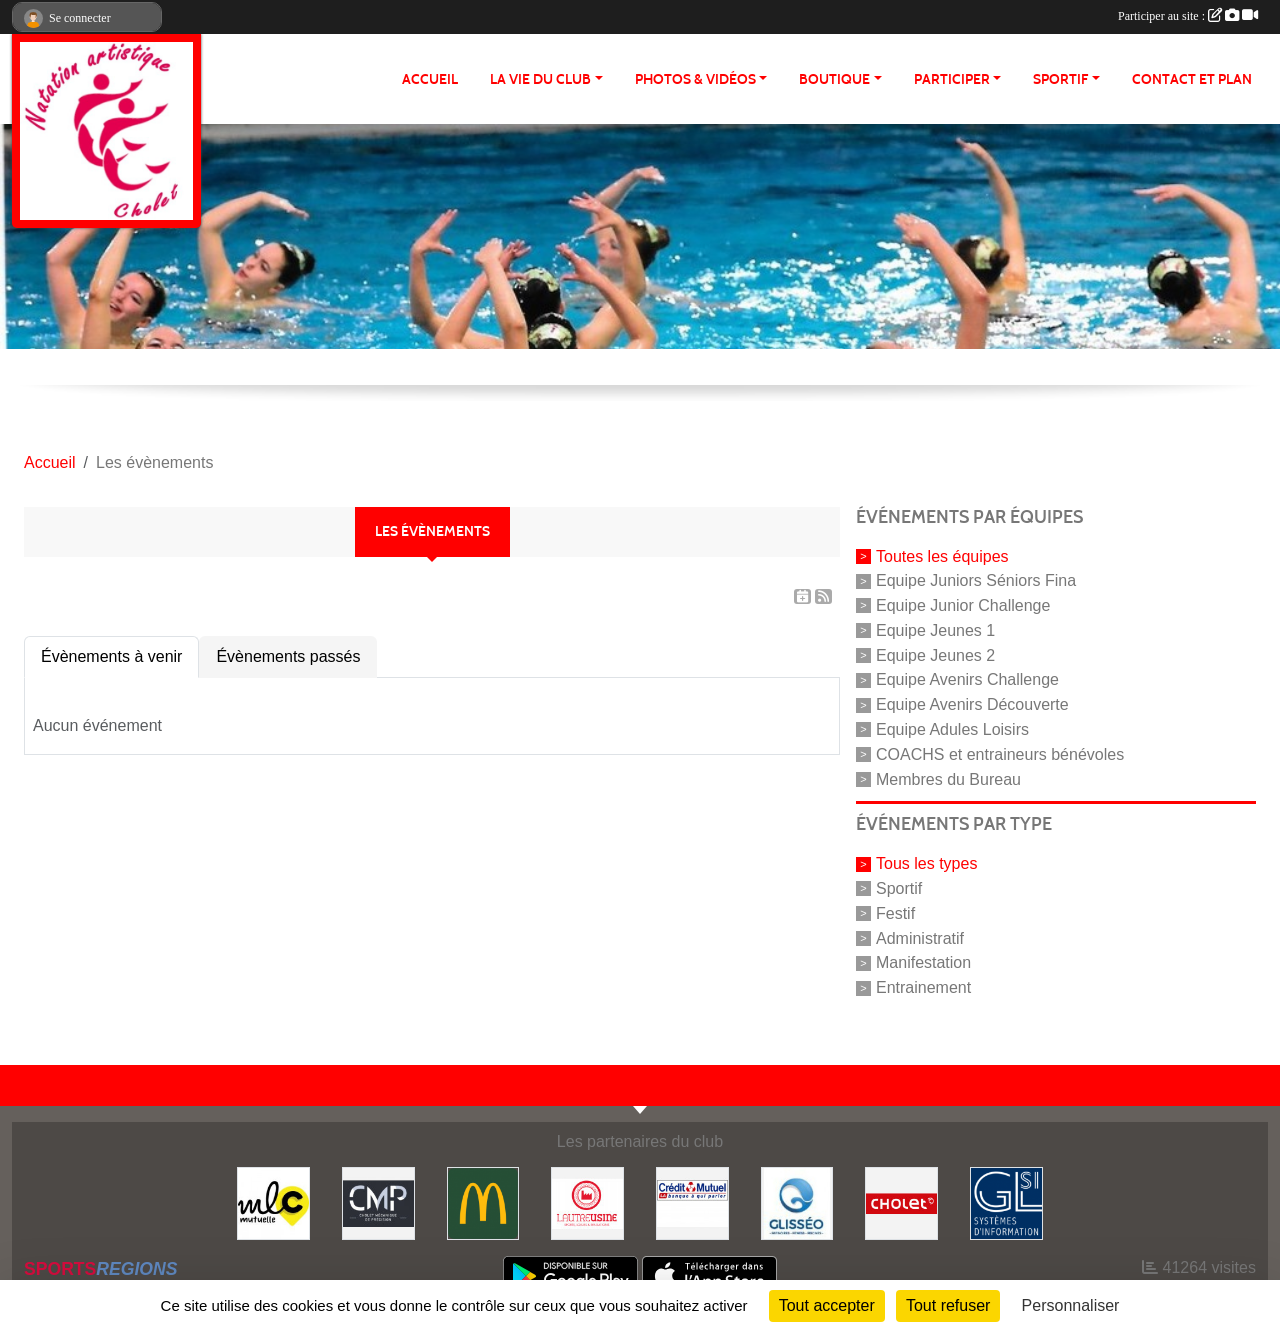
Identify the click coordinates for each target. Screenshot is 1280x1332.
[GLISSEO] (797, 1202)
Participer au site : (1188, 16)
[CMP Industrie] (378, 1202)
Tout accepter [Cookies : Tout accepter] (827, 1305)
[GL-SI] (1006, 1202)
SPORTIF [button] (1060, 79)
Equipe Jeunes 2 (935, 654)
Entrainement (923, 987)
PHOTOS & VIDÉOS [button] (695, 79)
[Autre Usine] (587, 1202)
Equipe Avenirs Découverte (972, 704)
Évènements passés (288, 656)
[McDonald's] (483, 1202)
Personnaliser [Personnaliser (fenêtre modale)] (1071, 1305)
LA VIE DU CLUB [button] (540, 79)
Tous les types (926, 863)
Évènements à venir (111, 656)
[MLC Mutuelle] (273, 1202)
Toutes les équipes (942, 555)
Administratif (920, 937)
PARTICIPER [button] (952, 79)
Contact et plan (1192, 79)
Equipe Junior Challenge (963, 605)
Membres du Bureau (948, 778)
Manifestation (923, 962)
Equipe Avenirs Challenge (967, 679)
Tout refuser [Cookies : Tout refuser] (948, 1305)
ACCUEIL (430, 79)
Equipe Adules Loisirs (952, 729)
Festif (895, 913)
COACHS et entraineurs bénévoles (1000, 754)
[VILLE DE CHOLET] (901, 1202)
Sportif (899, 888)
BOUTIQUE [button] (834, 79)
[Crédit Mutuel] (692, 1202)
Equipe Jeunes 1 (935, 630)
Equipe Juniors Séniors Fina (976, 580)
